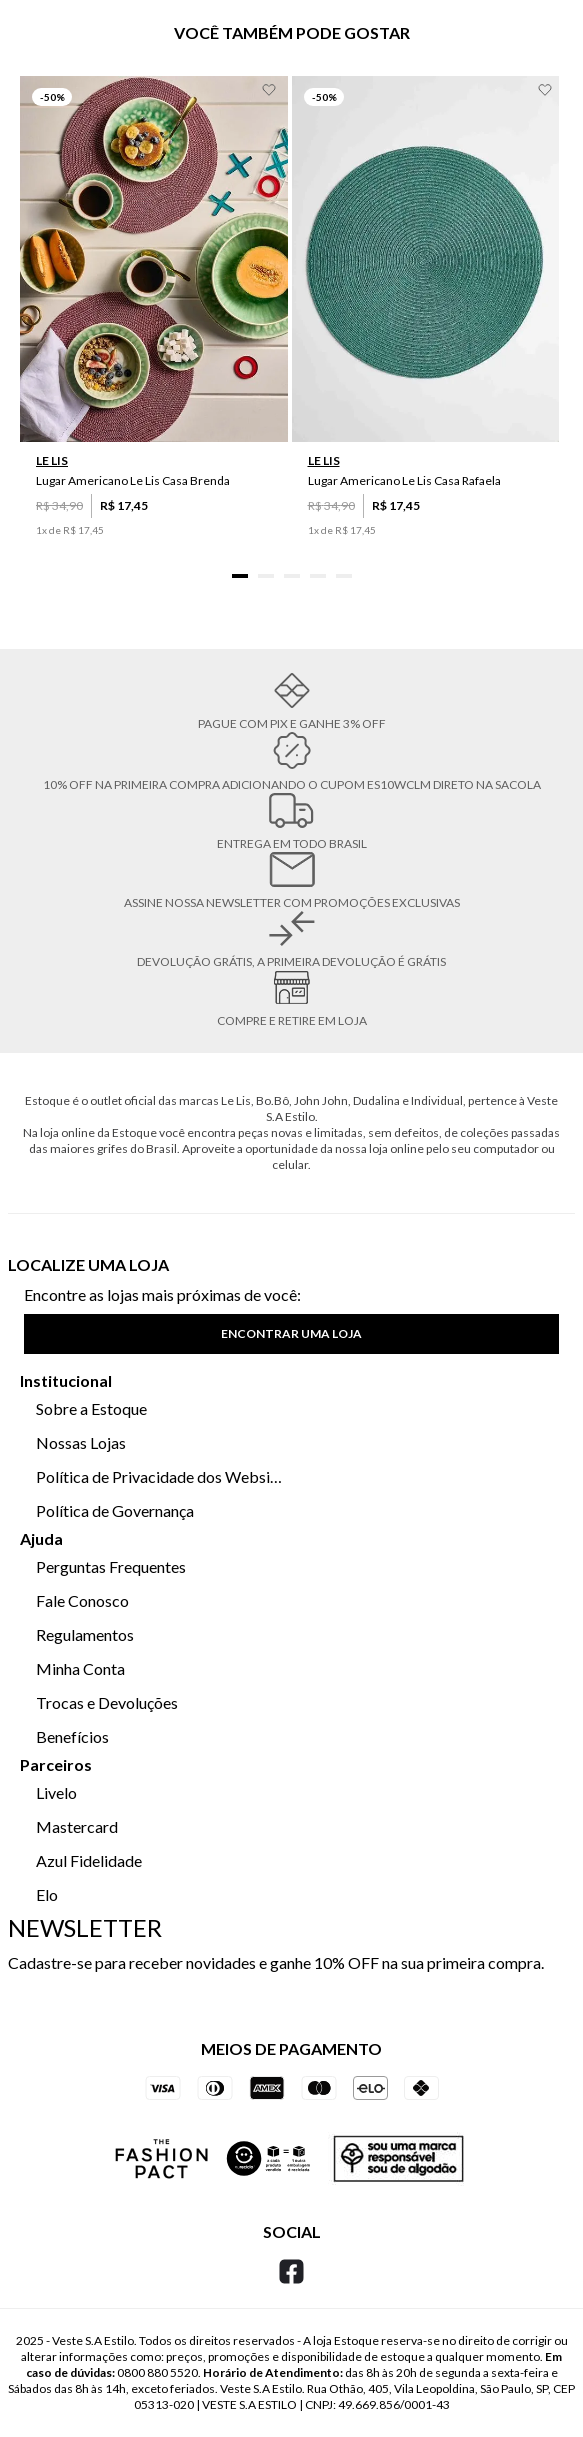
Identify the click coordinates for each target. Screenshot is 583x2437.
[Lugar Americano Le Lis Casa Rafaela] (426, 327)
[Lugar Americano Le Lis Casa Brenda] (154, 327)
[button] (240, 576)
